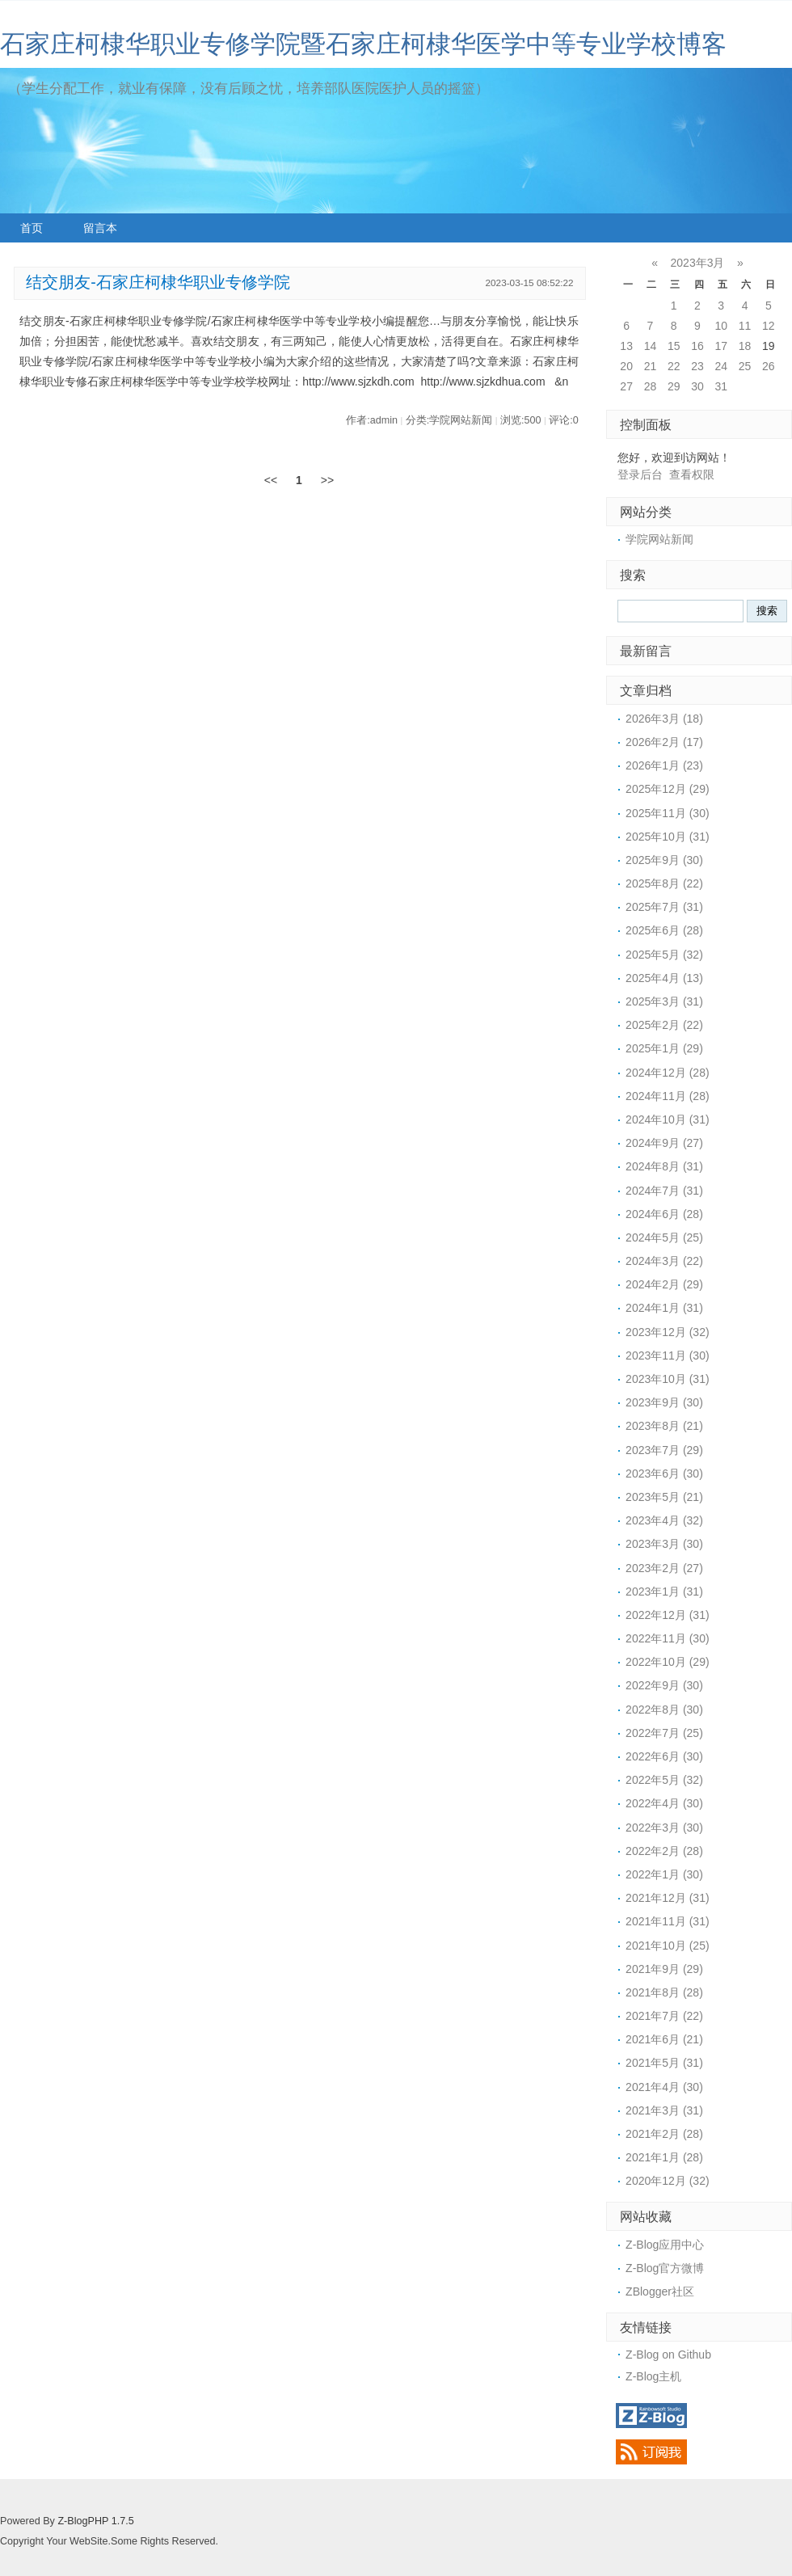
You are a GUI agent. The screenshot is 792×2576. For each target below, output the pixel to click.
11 (745, 325)
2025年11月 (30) (668, 813)
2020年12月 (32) (668, 2180)
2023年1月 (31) (664, 1591)
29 (674, 386)
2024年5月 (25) (664, 1237)
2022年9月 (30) (664, 1685)
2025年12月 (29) (668, 788)
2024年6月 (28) (664, 1214)
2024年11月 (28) (668, 1096)
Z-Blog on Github (668, 2354)
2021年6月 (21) (664, 2039)
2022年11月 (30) (668, 1638)
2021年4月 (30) (664, 2087)
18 (745, 345)
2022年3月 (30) (664, 1827)
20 (626, 366)
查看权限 (691, 474)
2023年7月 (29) (664, 1450)
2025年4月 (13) (664, 978)
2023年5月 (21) (664, 1496)
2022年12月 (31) (668, 1614)
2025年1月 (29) (664, 1048)
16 (697, 345)
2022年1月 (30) (664, 1874)
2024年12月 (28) (668, 1072)
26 (768, 366)
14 (650, 345)
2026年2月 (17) (664, 742)
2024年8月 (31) (664, 1166)
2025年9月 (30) (664, 860)
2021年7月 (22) (664, 2015)
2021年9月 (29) (664, 1969)
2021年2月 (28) (664, 2133)
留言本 (100, 227)
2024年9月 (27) (664, 1142)
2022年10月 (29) (668, 1661)
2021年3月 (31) (664, 2110)
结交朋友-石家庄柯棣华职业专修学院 (158, 282)
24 (720, 366)
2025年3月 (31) (664, 1001)
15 (674, 345)
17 (720, 345)
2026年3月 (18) (664, 718)
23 (697, 366)
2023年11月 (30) (668, 1355)
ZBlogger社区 (660, 2291)
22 (674, 366)
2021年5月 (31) (664, 2062)
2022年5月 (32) (664, 1779)
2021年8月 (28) (664, 1992)
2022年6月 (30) (664, 1756)
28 (650, 386)
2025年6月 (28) (664, 930)
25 (745, 366)
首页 (31, 227)
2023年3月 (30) (664, 1543)
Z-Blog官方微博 (665, 2268)
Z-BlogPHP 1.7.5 (95, 2521)
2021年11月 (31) (668, 1921)
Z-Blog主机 (653, 2376)
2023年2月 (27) (664, 1568)
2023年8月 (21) (664, 1425)
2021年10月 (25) (668, 1945)
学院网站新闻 (659, 539)
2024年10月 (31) (668, 1119)
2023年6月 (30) (664, 1473)
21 (650, 366)
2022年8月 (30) (664, 1709)
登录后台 (640, 474)
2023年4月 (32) (664, 1520)
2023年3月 (698, 262)
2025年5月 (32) (664, 954)
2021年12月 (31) (668, 1897)
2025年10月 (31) (668, 836)
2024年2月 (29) (664, 1284)
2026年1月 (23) (664, 765)
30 (697, 386)
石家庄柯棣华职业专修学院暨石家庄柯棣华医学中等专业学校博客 (363, 44)
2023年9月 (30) (664, 1402)
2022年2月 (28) (664, 1851)
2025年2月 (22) (664, 1024)
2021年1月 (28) (664, 2157)
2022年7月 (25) (664, 1732)
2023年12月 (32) (668, 1332)
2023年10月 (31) (668, 1378)
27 (626, 386)
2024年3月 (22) (664, 1260)
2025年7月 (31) (664, 906)
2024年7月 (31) (664, 1190)
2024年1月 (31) (664, 1307)
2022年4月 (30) (664, 1803)
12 (768, 325)
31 (720, 386)
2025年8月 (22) (664, 883)
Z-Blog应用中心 (665, 2244)
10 (720, 325)
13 (626, 345)
